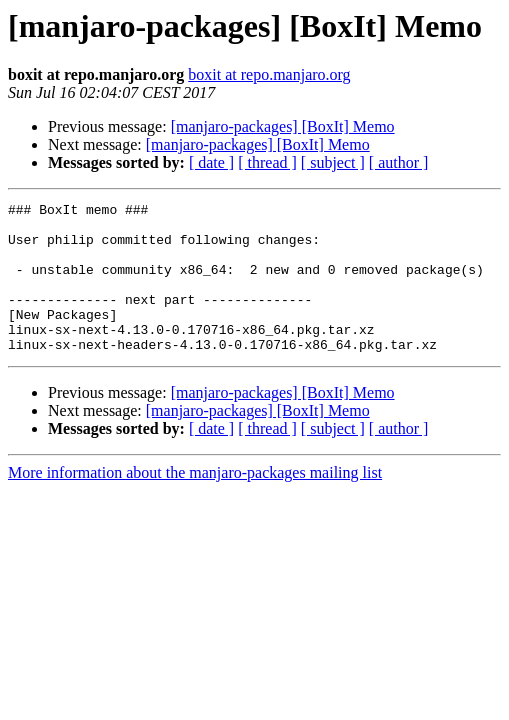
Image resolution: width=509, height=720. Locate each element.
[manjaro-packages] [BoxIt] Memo (283, 126)
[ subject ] (333, 162)
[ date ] (211, 162)
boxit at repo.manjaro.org (269, 74)
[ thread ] (267, 162)
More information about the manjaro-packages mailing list (195, 502)
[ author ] (399, 162)
